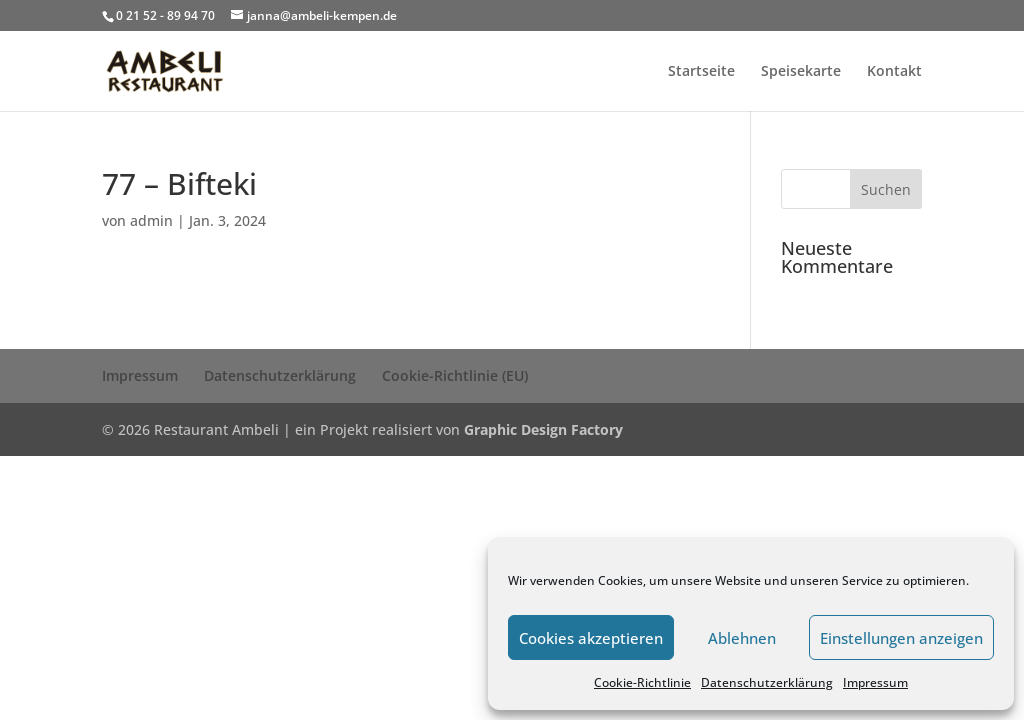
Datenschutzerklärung (767, 682)
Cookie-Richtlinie (642, 682)
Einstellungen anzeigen (901, 638)
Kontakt (894, 72)
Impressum (875, 682)
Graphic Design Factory (543, 429)
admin (151, 220)
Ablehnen (742, 638)
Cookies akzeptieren (591, 638)
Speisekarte (801, 72)
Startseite (701, 72)
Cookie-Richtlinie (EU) (455, 375)
